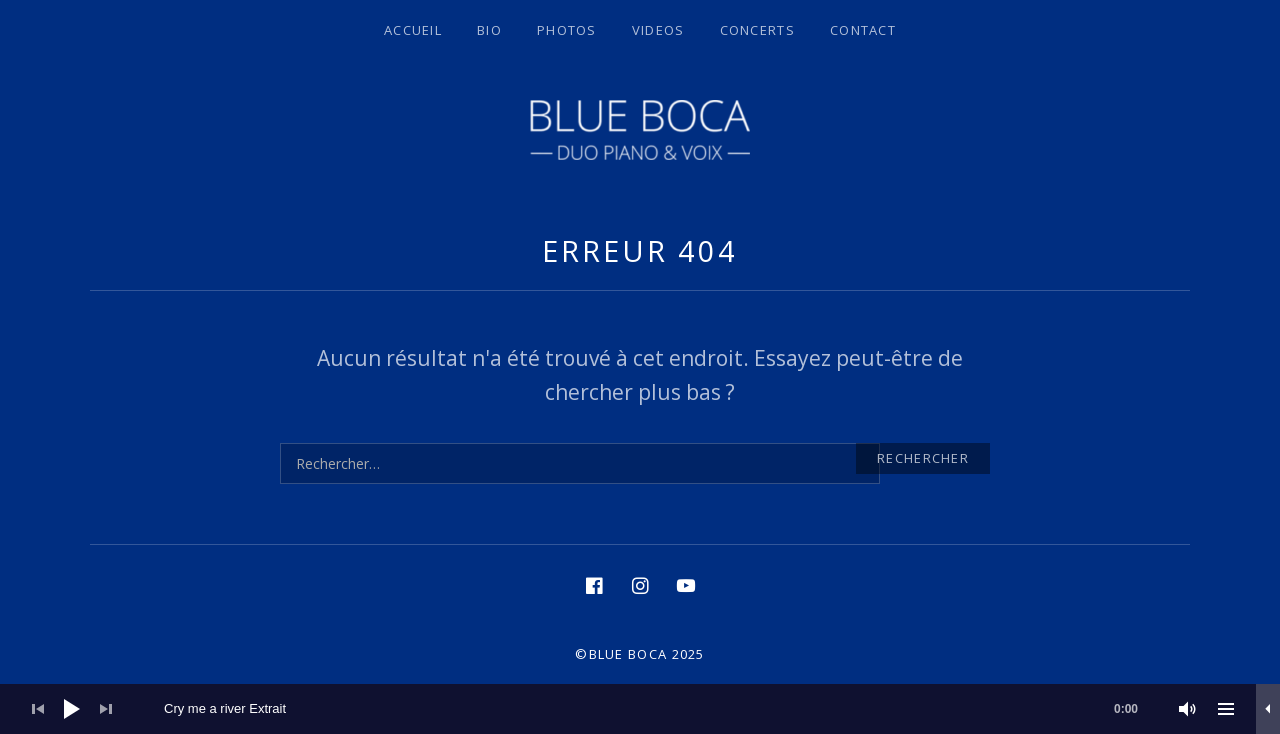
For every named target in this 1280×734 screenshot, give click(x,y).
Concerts (757, 30)
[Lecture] (72, 709)
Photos (567, 30)
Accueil (413, 30)
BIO (489, 30)
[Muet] (1188, 709)
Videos (658, 30)
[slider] (661, 709)
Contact (863, 30)
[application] (640, 709)
